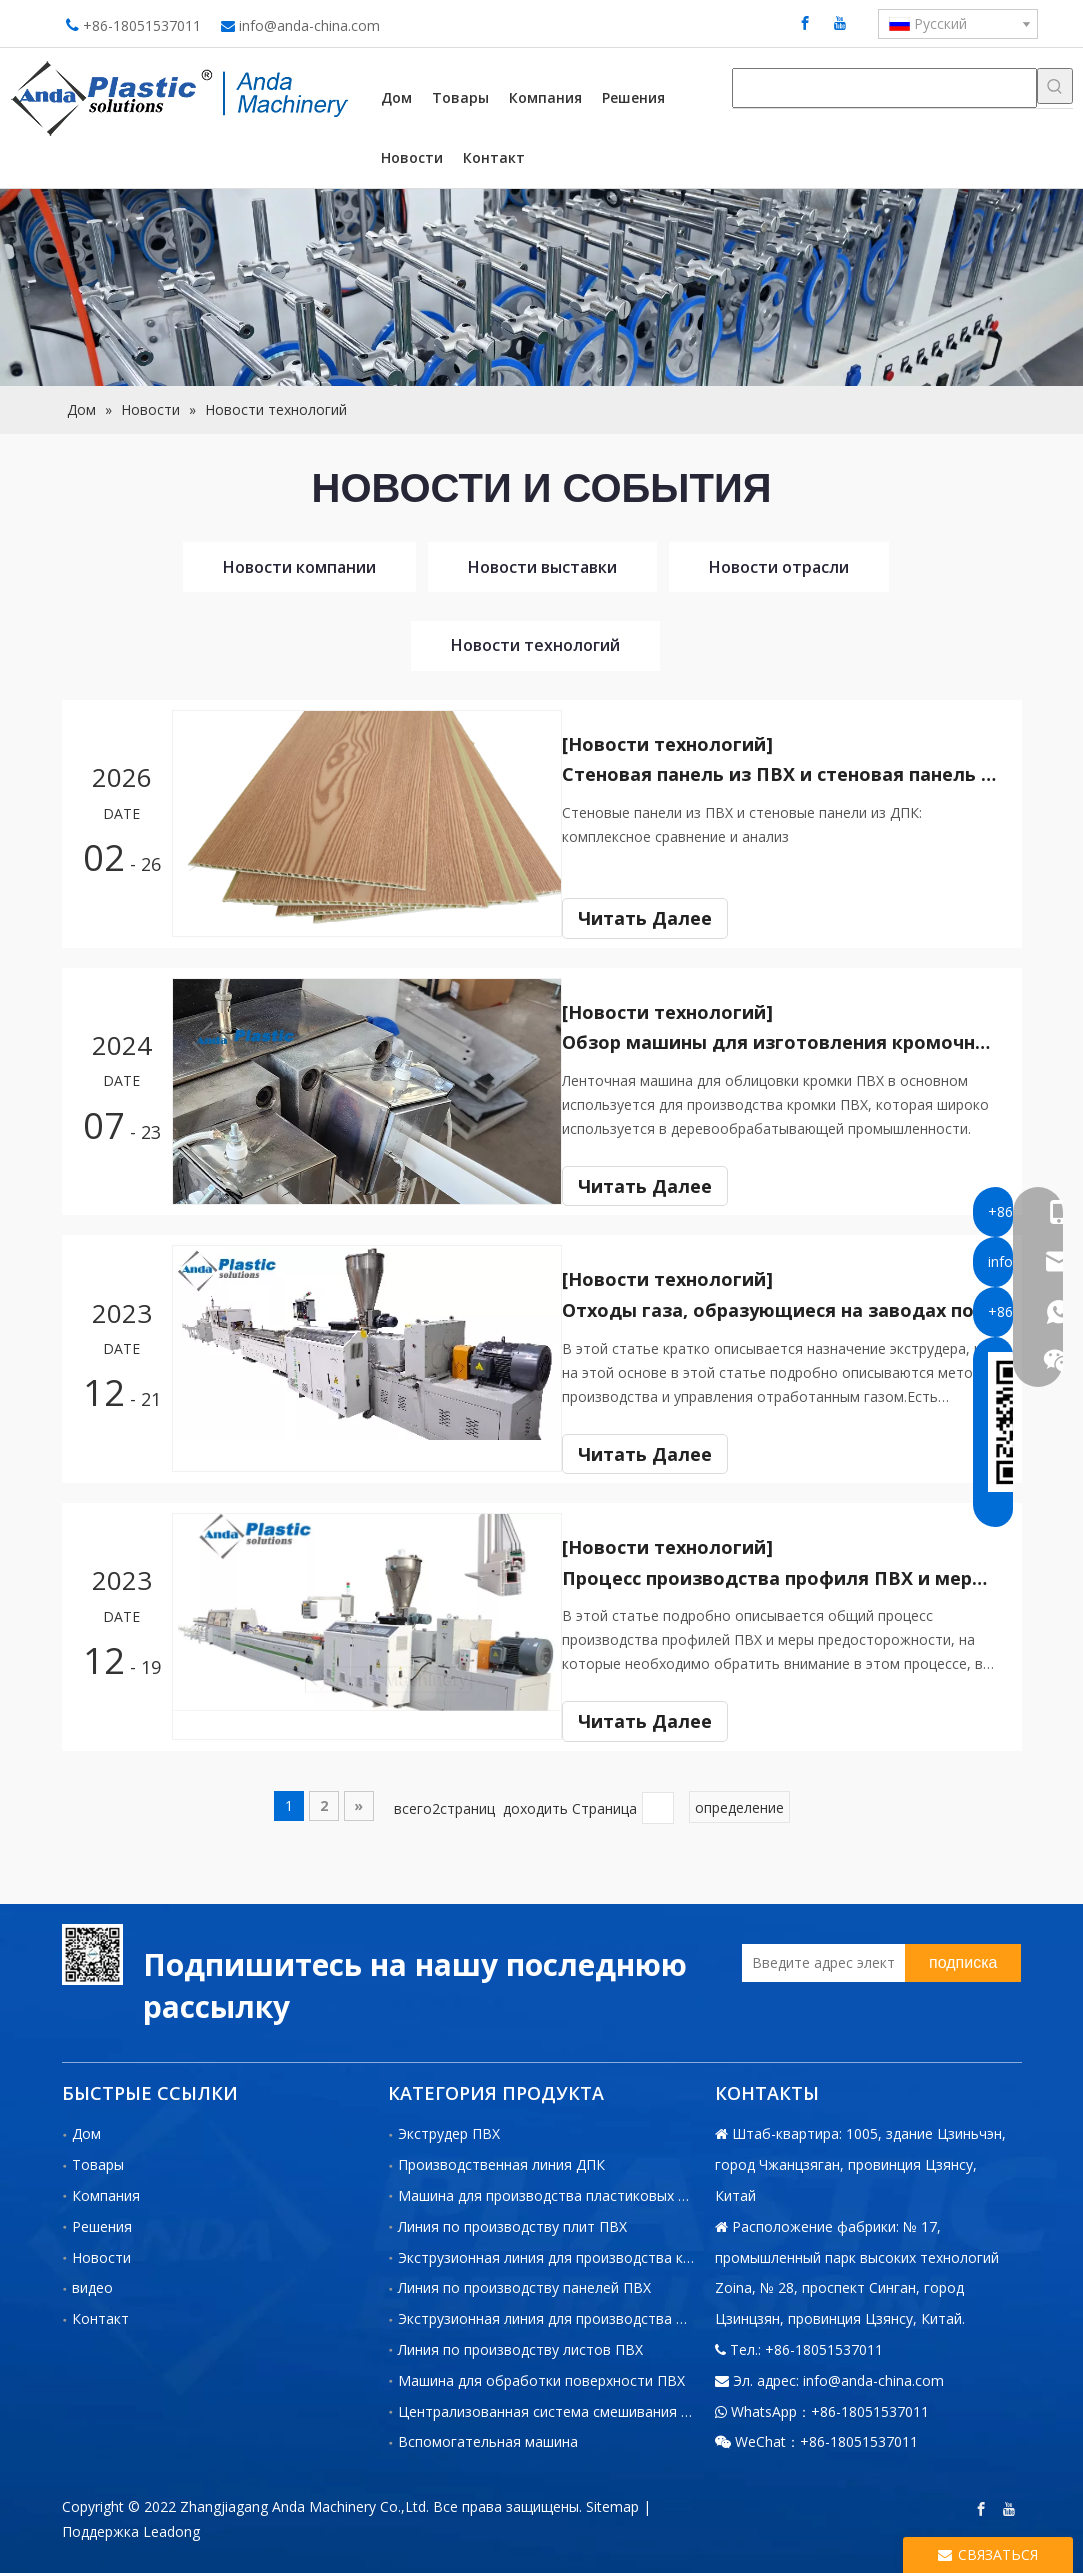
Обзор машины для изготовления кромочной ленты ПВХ (790, 1040)
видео (92, 2280)
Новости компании (299, 567)
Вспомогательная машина (488, 2434)
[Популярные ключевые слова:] (1055, 86)
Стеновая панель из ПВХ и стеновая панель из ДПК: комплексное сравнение (790, 774)
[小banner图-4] (541, 287)
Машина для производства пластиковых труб (554, 2187)
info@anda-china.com (309, 25)
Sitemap (612, 2499)
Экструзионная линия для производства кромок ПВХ (578, 2249)
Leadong (171, 2524)
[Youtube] (840, 22)
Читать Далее (663, 918)
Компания (106, 2187)
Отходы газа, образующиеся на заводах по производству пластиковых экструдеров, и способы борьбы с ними (790, 1306)
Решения (102, 2218)
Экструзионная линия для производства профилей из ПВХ (596, 2311)
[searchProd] (884, 88)
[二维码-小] (93, 1947)
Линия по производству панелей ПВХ (524, 2280)
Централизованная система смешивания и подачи (570, 2403)
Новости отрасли (779, 567)
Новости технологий (535, 645)
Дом (86, 2126)
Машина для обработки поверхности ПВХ (541, 2372)
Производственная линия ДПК (501, 2157)
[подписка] (963, 1955)
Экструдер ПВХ (449, 2126)
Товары (98, 2157)
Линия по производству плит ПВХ (512, 2218)
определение (739, 1800)
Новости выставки (542, 567)
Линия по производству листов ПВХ (520, 2341)
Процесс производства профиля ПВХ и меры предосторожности (790, 1572)
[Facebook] (805, 22)
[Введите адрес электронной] (818, 1955)
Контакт (100, 2311)
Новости (101, 2249)
